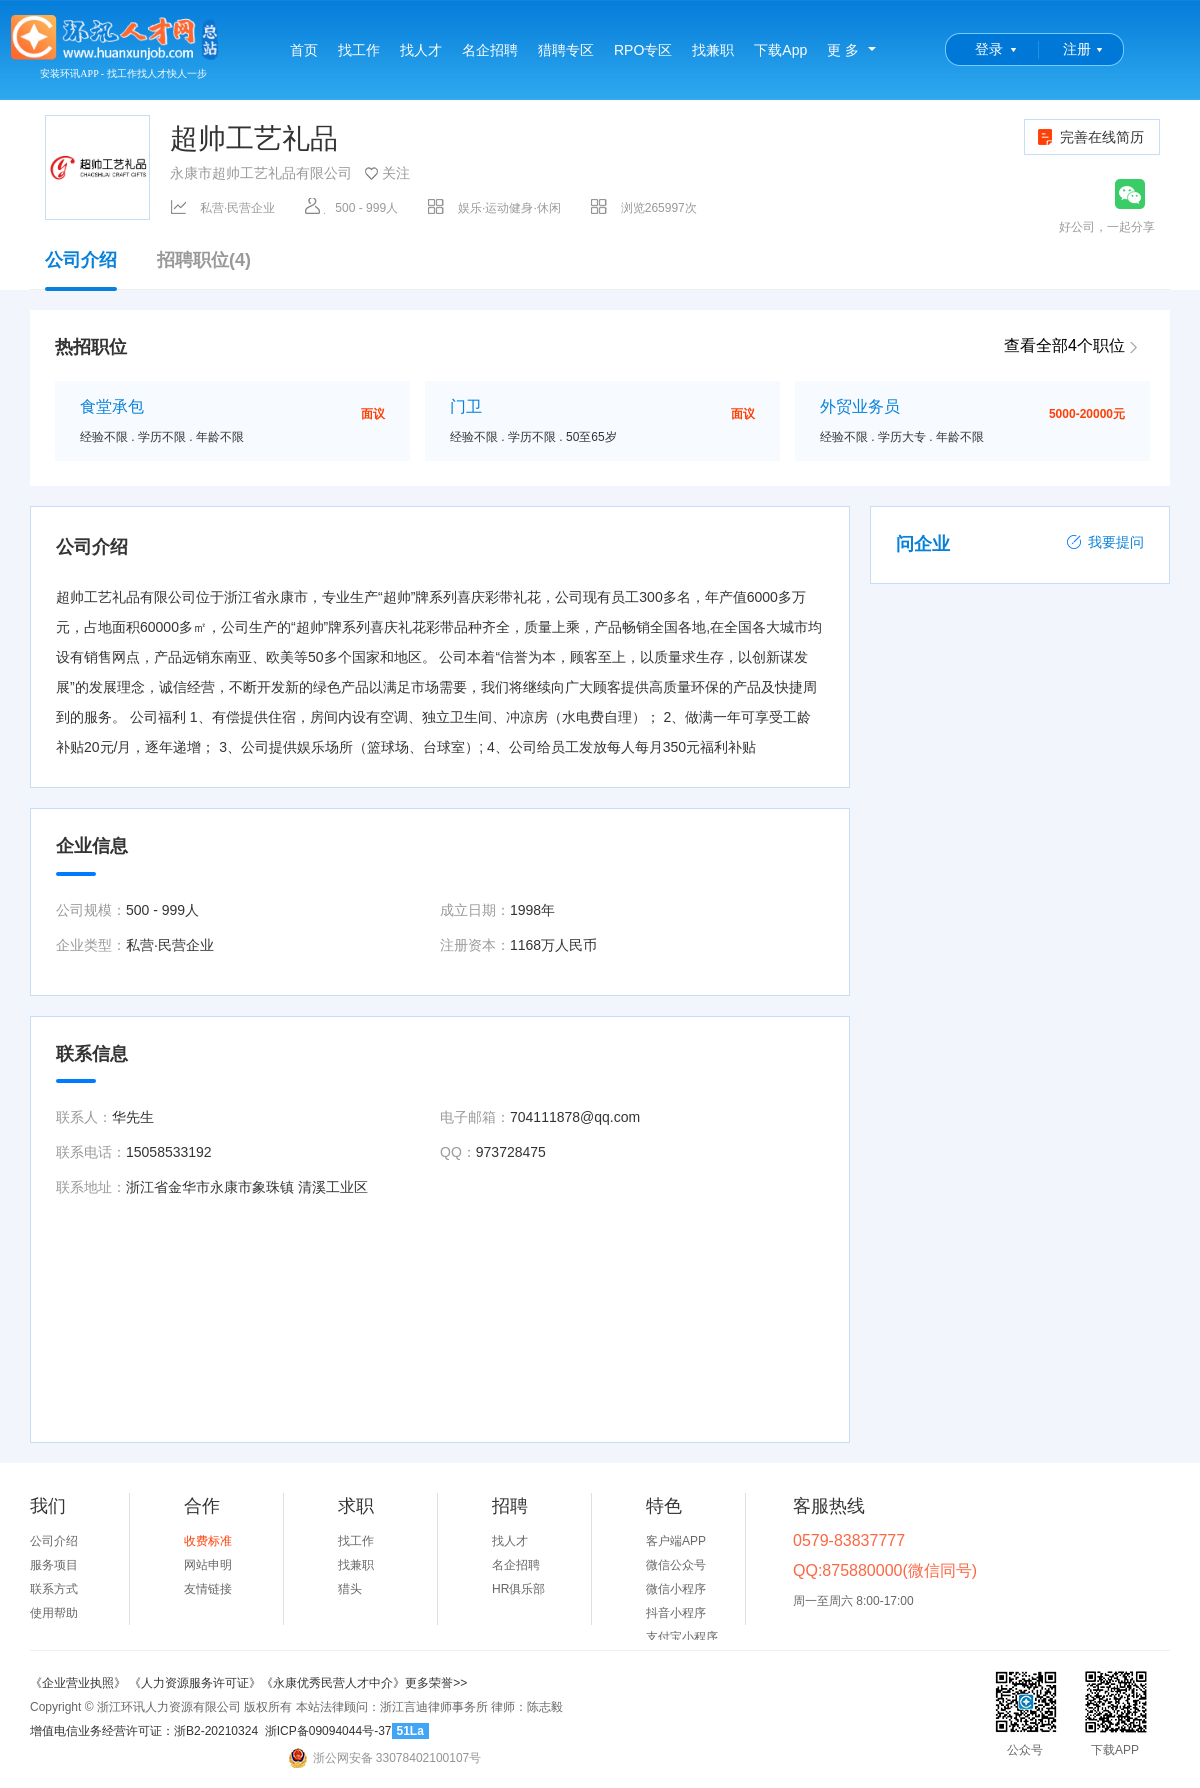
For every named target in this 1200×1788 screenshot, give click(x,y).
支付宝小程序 (682, 1637)
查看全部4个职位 (1064, 345)
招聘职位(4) (204, 260)
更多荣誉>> (436, 1683)
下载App (780, 50)
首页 (304, 50)
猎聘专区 (566, 50)
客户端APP (676, 1541)
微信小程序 (676, 1589)
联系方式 (54, 1589)
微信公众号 (676, 1565)
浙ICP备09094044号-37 (328, 1731)
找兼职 (713, 50)
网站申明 (208, 1565)
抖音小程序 (676, 1613)
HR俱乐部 (518, 1589)
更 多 (843, 50)
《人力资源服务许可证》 (195, 1683)
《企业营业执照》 (79, 1683)
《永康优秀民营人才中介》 (333, 1683)
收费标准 (208, 1541)
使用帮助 (54, 1613)
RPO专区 (643, 50)
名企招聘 (490, 50)
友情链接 (208, 1589)
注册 (1077, 49)
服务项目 (54, 1565)
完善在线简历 (1089, 137)
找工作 (359, 50)
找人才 (421, 50)
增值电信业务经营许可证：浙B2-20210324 (144, 1731)
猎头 (350, 1589)
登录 (989, 49)
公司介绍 (81, 270)
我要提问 (1105, 542)
